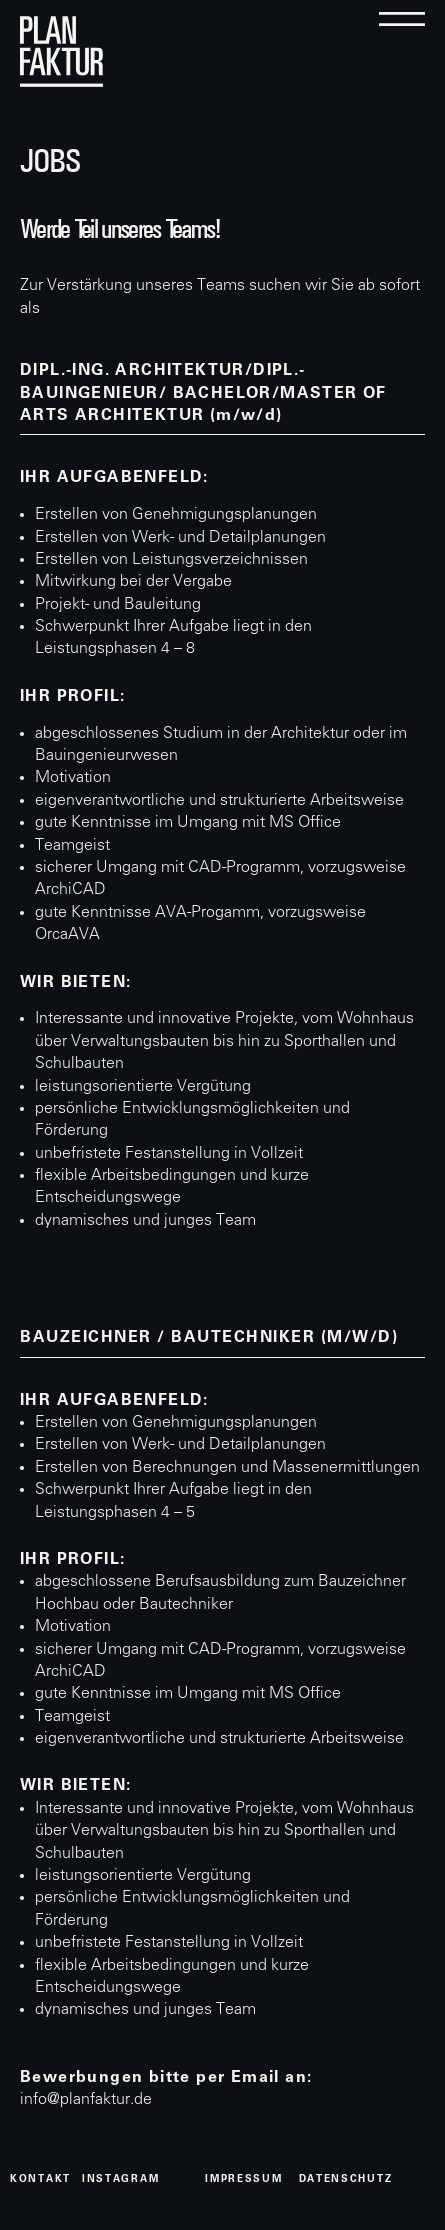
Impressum (243, 2180)
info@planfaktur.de (86, 2100)
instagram (120, 2180)
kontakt (40, 2180)
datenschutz (346, 2180)
